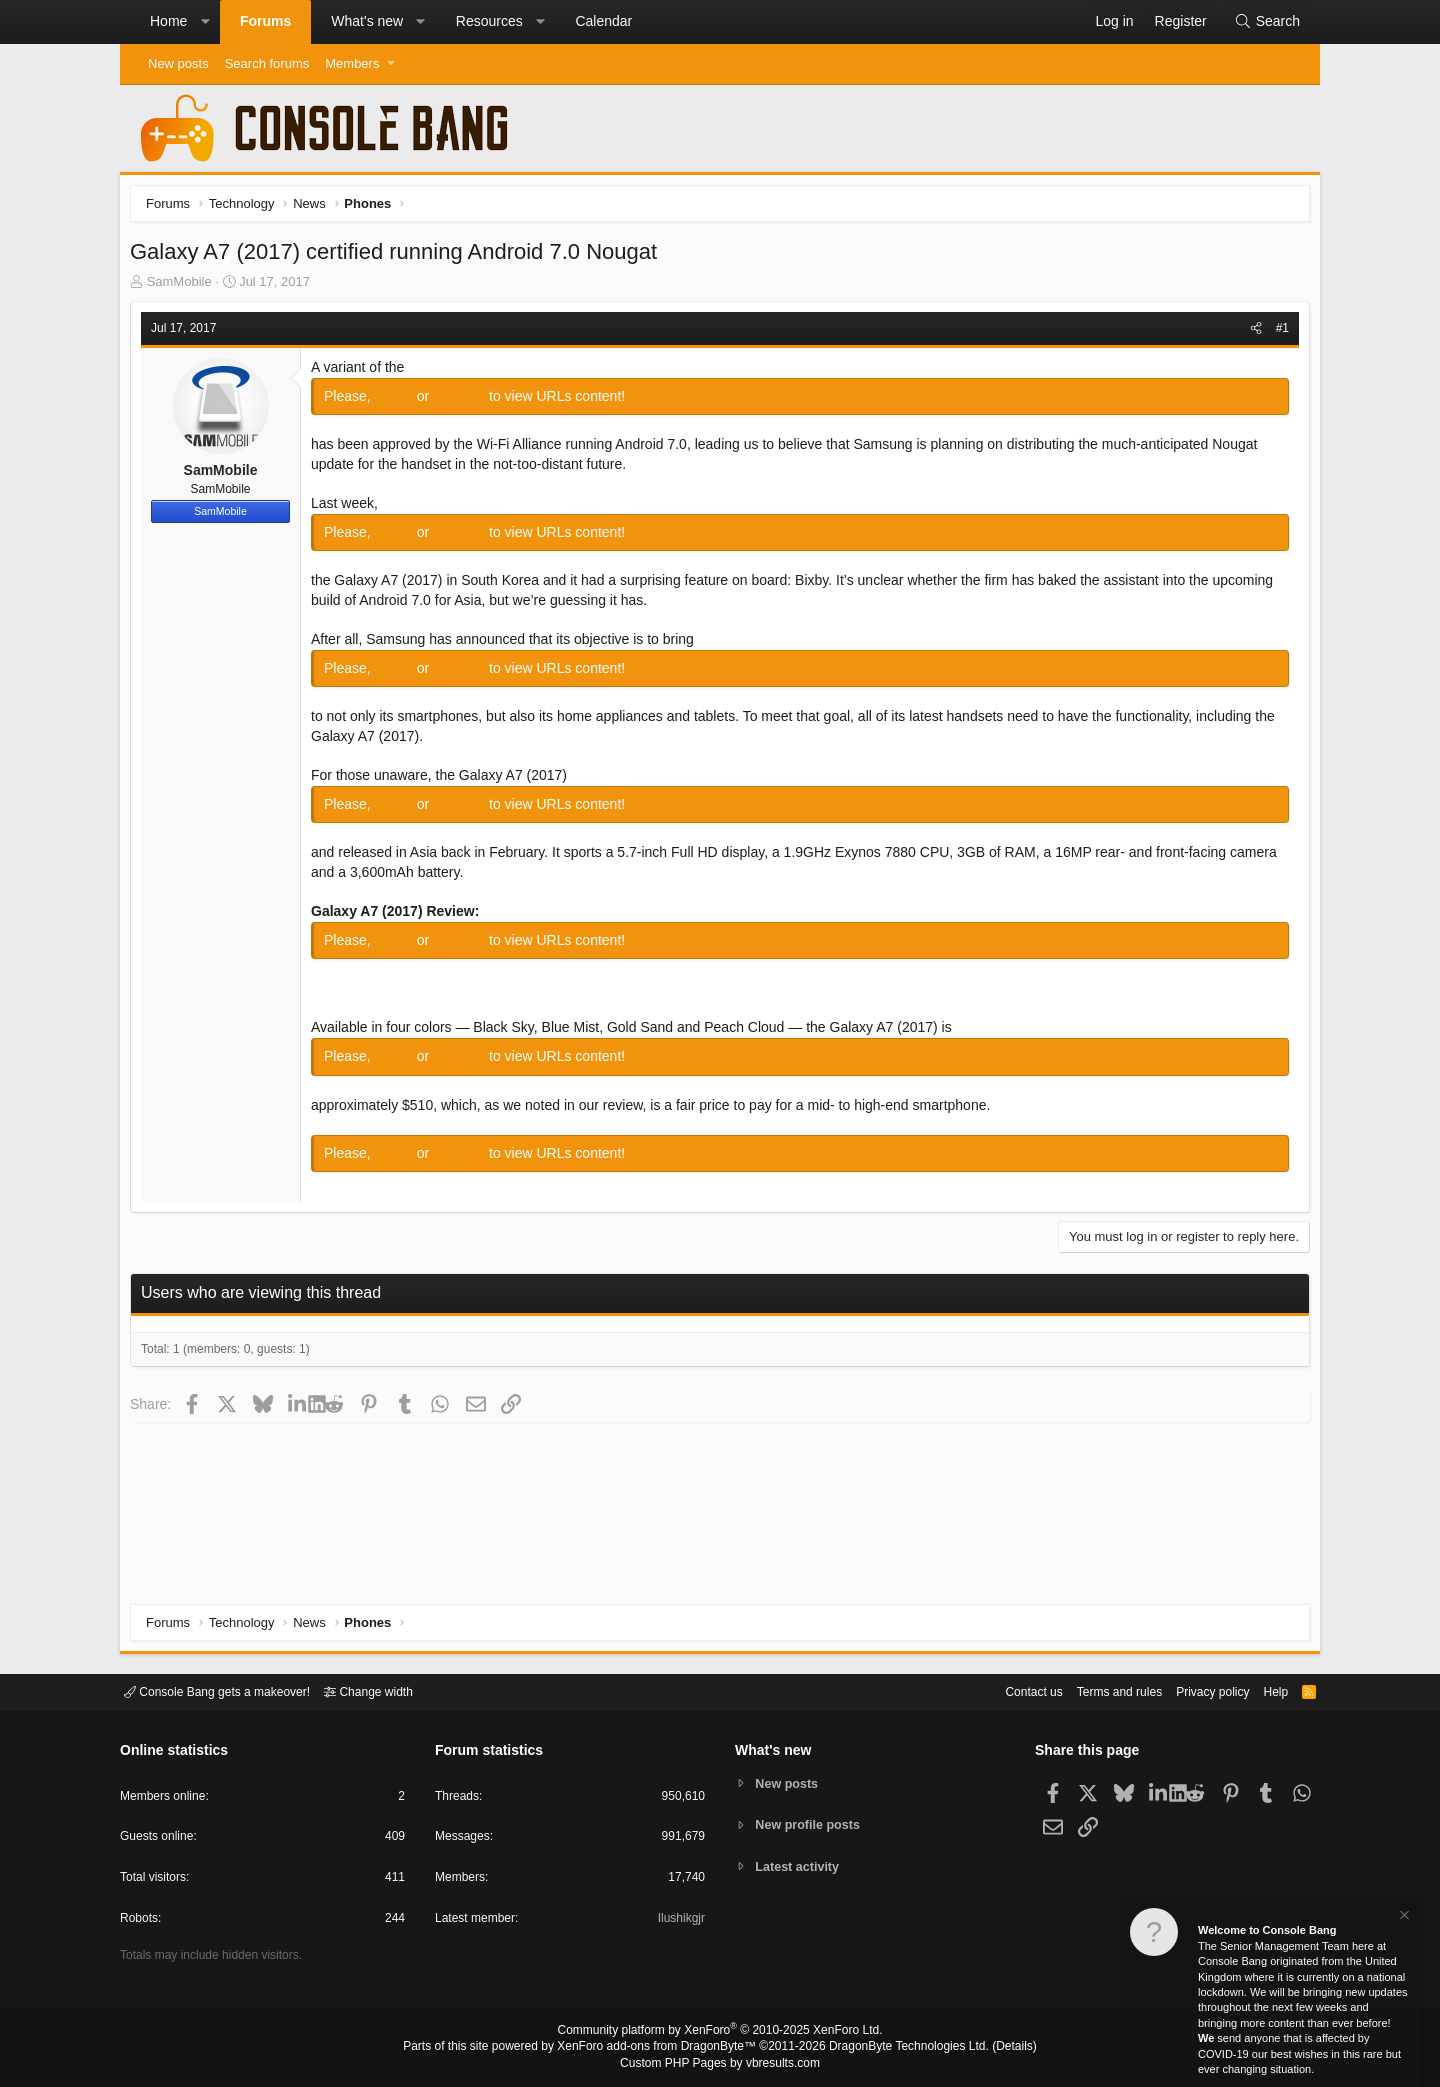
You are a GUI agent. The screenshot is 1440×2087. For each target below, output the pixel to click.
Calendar (603, 21)
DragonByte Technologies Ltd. (893, 2048)
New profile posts (811, 1824)
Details (990, 2048)
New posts (178, 63)
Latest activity (800, 1867)
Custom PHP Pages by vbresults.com (719, 2064)
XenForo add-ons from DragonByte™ (662, 2048)
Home (168, 21)
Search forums (267, 63)
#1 (1277, 333)
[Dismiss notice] (1403, 1917)
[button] (205, 22)
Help (1263, 1690)
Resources (489, 21)
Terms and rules (1095, 1690)
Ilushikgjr (679, 1921)
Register (466, 401)
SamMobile (184, 286)
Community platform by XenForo (720, 2033)
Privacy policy (1195, 1690)
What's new (367, 21)
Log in (401, 401)
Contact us (1003, 1690)
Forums (265, 21)
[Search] (1267, 22)
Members (352, 63)
